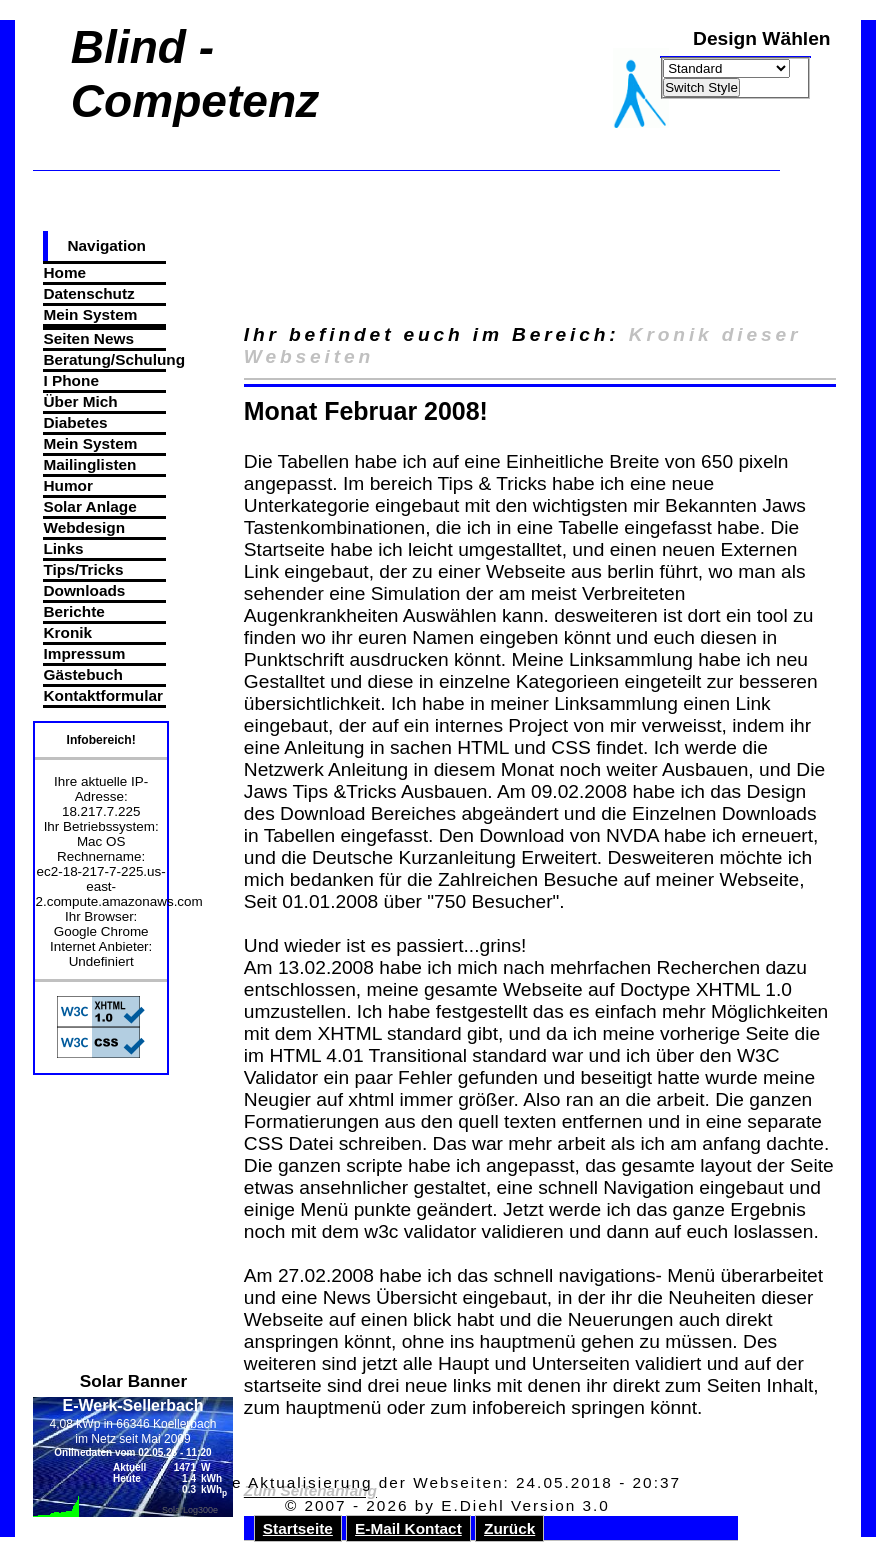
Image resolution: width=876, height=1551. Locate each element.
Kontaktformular (102, 695)
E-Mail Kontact (408, 1528)
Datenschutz (88, 293)
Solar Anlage (89, 506)
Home (64, 272)
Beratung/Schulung (104, 359)
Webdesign (84, 527)
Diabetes (75, 422)
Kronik (67, 632)
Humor (68, 485)
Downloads (84, 590)
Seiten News (88, 338)
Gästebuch (82, 674)
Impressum (84, 653)
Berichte (73, 611)
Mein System (90, 314)
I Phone (70, 380)
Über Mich (80, 401)
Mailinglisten (89, 464)
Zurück (509, 1528)
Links (63, 548)
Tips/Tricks (83, 569)
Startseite (298, 1528)
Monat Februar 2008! (366, 411)
